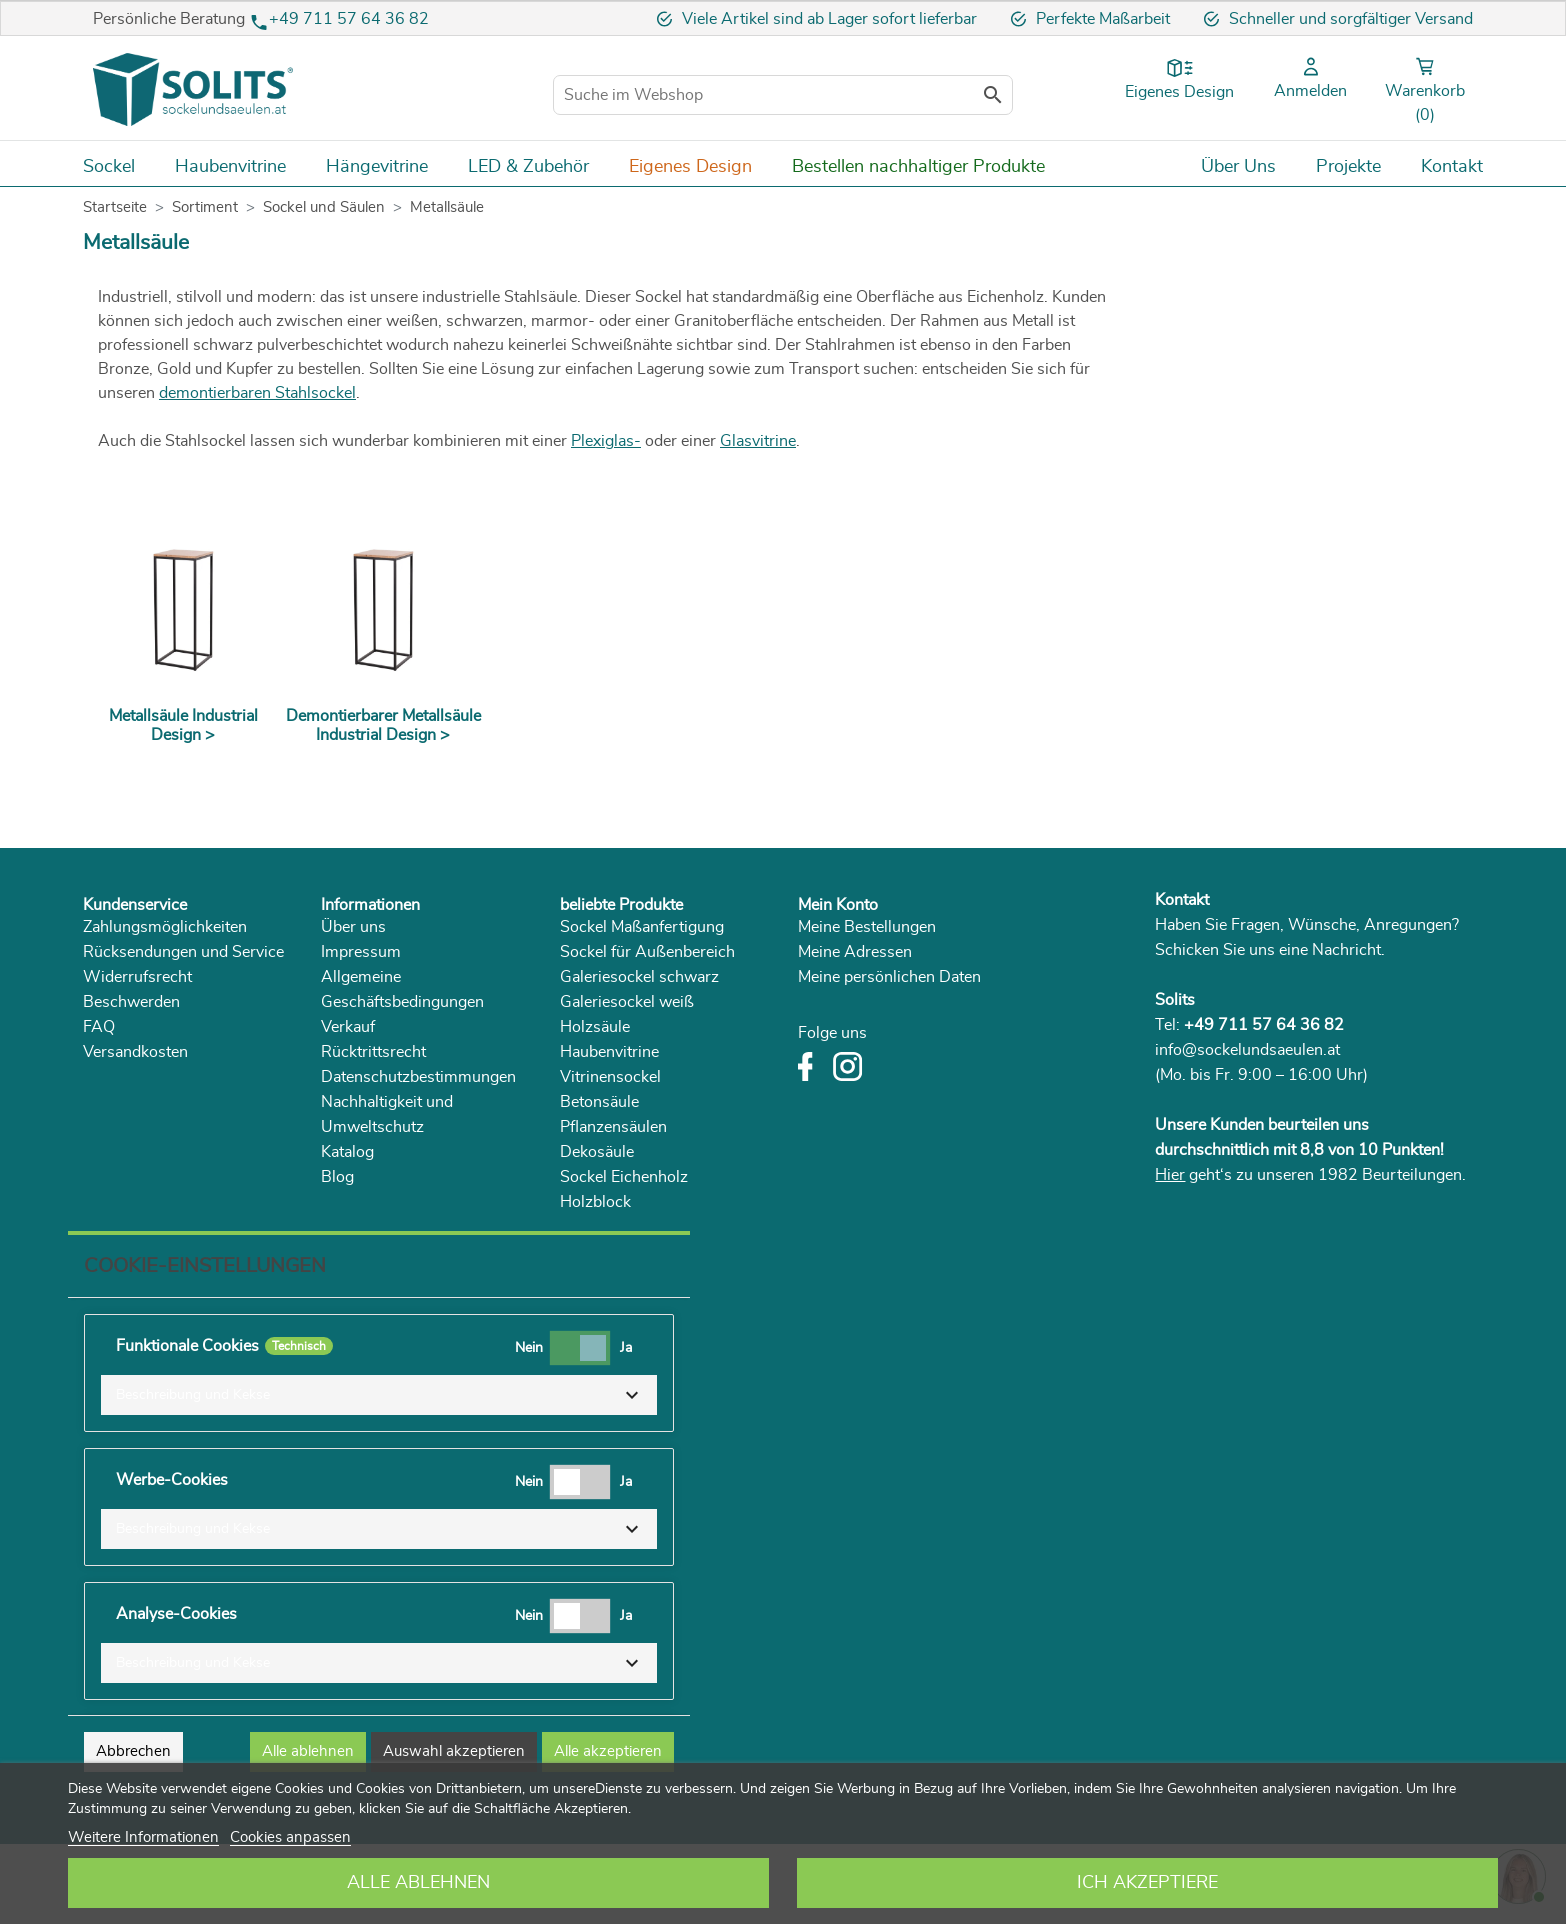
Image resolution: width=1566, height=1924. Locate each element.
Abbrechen (133, 1751)
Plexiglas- (606, 441)
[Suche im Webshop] (783, 95)
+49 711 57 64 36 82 (349, 19)
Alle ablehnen (418, 1883)
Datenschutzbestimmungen (418, 1077)
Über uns (353, 927)
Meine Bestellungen (867, 927)
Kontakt (1182, 900)
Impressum (361, 952)
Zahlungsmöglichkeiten (165, 927)
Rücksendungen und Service (183, 952)
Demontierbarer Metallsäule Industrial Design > (383, 725)
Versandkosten (135, 1052)
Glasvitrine (758, 441)
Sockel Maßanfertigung (642, 927)
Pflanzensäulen (613, 1127)
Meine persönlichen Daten (889, 977)
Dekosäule (597, 1152)
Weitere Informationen (143, 1837)
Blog (337, 1177)
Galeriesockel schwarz (639, 977)
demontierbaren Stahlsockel (257, 393)
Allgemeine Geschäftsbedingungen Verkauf (402, 1002)
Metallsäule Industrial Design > (183, 725)
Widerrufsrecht (137, 977)
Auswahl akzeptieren (454, 1751)
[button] (379, 1395)
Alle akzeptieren (608, 1751)
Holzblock (595, 1202)
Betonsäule (599, 1102)
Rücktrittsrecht (373, 1052)
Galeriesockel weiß (627, 1002)
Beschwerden (131, 1002)
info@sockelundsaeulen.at (1247, 1050)
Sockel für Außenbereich (647, 952)
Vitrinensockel (610, 1077)
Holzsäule (595, 1027)
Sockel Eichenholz (624, 1177)
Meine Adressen (855, 952)
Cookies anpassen (290, 1837)
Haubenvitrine (609, 1052)
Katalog (347, 1152)
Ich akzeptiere (1147, 1883)
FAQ (99, 1027)
